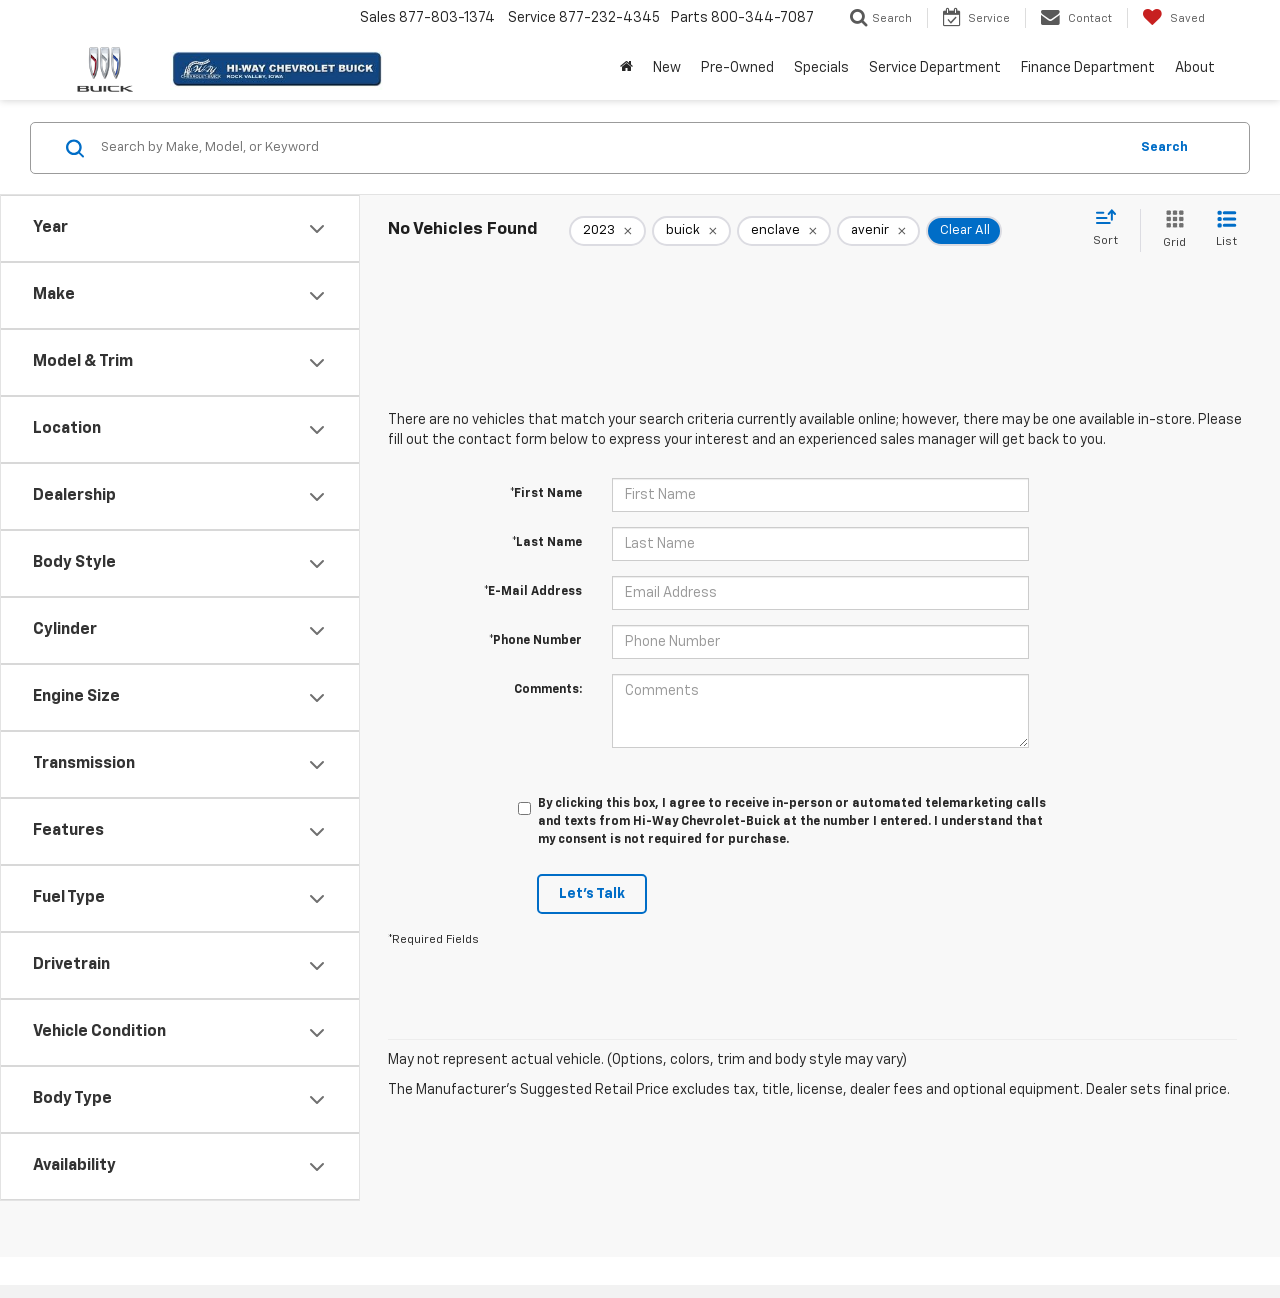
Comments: (548, 690)
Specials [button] (821, 68)
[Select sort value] (1111, 229)
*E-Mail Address (533, 592)
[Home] (626, 68)
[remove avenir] (878, 231)
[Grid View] (1170, 230)
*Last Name (547, 543)
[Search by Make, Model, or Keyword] (611, 148)
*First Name (546, 494)
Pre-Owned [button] (737, 68)
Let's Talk (592, 894)
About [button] (1195, 68)
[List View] (1226, 230)
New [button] (667, 68)
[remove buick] (691, 231)
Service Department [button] (935, 68)
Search (1164, 147)
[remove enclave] (784, 231)
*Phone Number (535, 641)
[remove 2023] (607, 231)
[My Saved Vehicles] (1173, 18)
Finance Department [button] (1088, 68)
